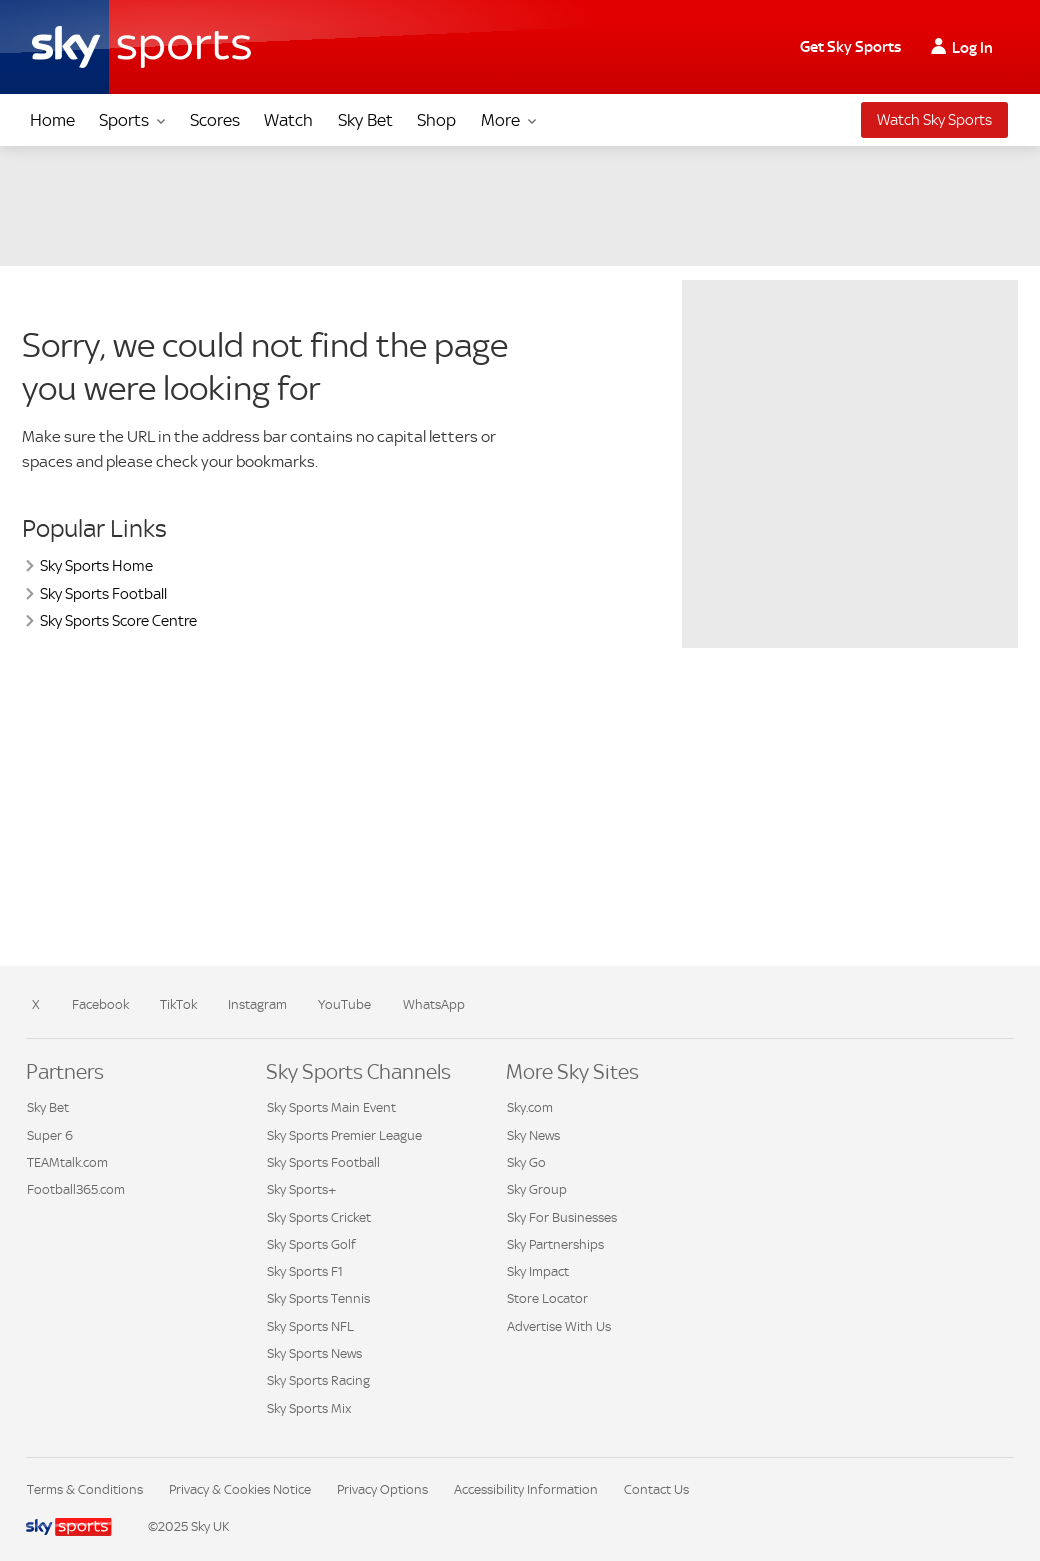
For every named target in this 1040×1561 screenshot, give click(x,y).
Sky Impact (538, 1271)
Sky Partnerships (555, 1244)
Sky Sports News (314, 1353)
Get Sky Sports (850, 46)
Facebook (100, 1004)
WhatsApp (434, 1004)
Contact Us (656, 1489)
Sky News (533, 1135)
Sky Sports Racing (318, 1380)
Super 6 (50, 1135)
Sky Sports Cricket (319, 1217)
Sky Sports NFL (310, 1326)
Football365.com (76, 1189)
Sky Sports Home (96, 565)
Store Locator (547, 1298)
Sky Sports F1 (305, 1271)
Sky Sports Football (103, 593)
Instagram (257, 1004)
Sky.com (530, 1107)
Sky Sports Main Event (331, 1107)
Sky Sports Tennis (318, 1298)
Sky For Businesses (562, 1217)
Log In (972, 47)
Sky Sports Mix (309, 1408)
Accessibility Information (526, 1489)
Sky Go (526, 1162)
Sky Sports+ (301, 1189)
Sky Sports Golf (311, 1244)
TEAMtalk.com (67, 1162)
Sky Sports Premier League (344, 1135)
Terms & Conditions (85, 1489)
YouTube (344, 1004)
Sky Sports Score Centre (118, 620)
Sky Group (537, 1189)
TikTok (178, 1004)
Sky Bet (48, 1107)
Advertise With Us (559, 1326)
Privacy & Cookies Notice (240, 1489)
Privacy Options (382, 1489)
